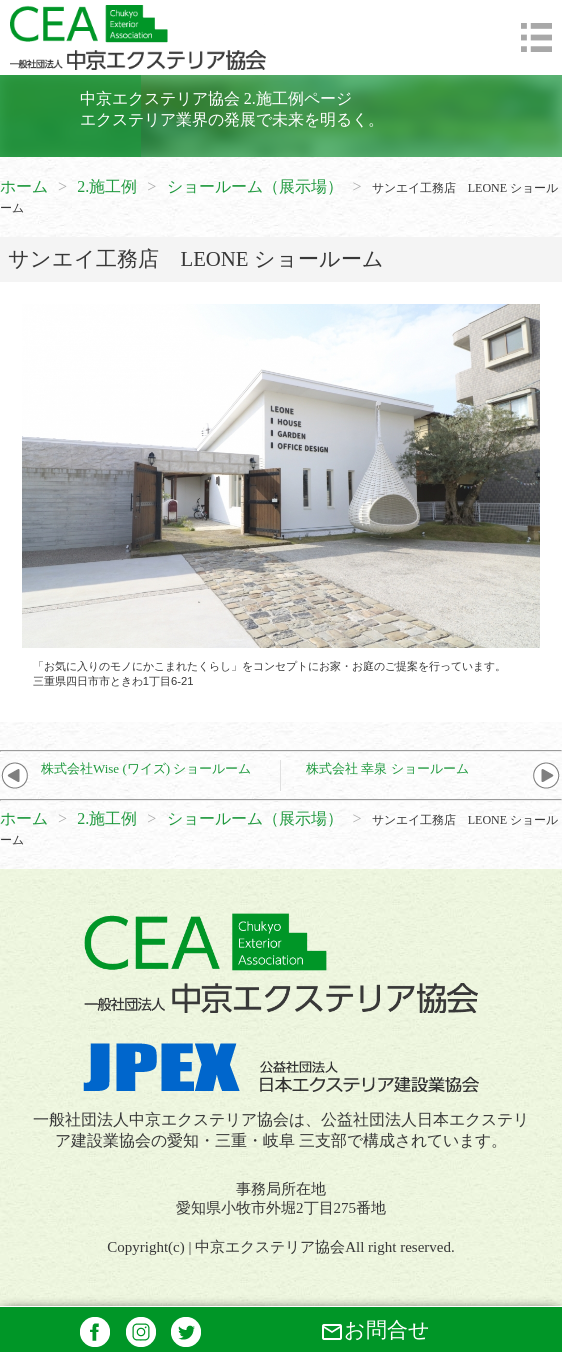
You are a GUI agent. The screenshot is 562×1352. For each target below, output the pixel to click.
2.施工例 (107, 186)
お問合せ (375, 1331)
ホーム (24, 186)
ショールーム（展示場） (255, 186)
